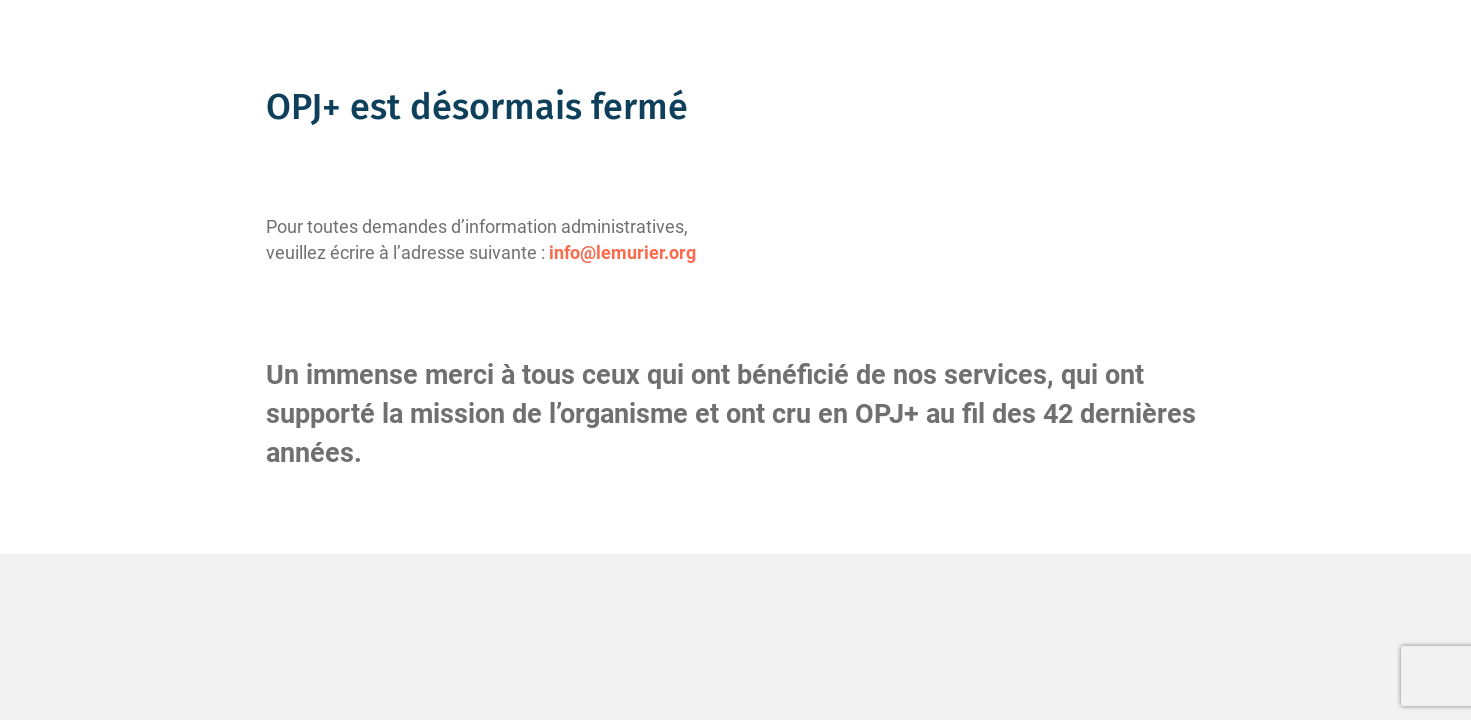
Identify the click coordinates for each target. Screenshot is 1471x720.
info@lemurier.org (622, 252)
